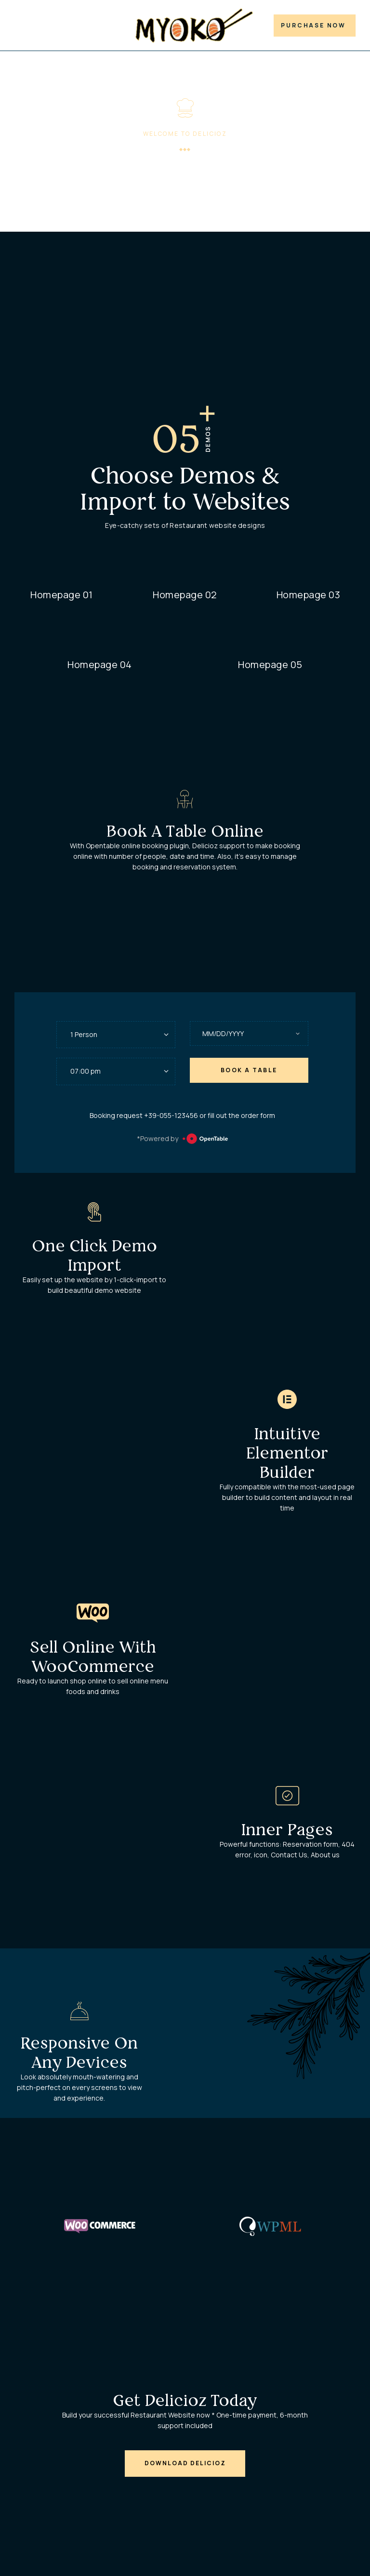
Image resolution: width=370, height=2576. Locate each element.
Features (63, 28)
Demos (26, 28)
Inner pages (287, 1834)
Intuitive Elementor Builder (287, 1457)
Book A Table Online (185, 836)
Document (107, 28)
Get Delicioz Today (185, 2405)
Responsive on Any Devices (79, 2057)
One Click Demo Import (94, 1260)
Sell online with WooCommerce (93, 1661)
